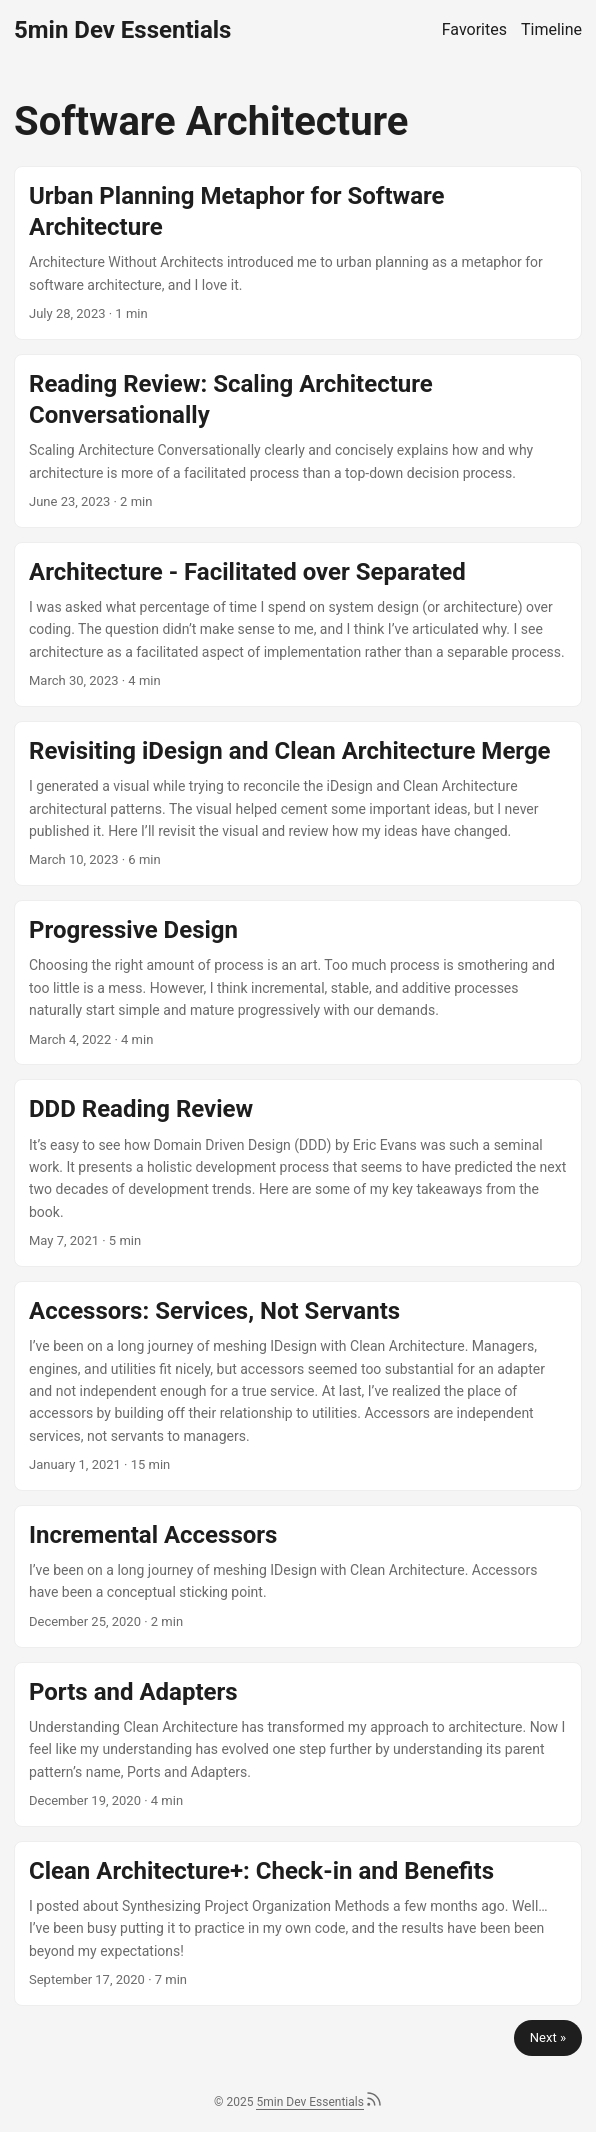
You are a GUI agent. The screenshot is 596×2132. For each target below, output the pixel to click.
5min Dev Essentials (122, 30)
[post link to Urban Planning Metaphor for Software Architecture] (298, 253)
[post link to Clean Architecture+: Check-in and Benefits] (298, 1923)
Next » (548, 2037)
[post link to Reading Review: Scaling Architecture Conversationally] (298, 441)
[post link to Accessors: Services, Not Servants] (298, 1386)
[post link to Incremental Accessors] (298, 1576)
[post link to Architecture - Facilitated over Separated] (298, 624)
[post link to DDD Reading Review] (298, 1173)
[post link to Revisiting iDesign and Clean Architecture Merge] (298, 803)
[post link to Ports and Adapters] (298, 1744)
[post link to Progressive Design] (298, 982)
